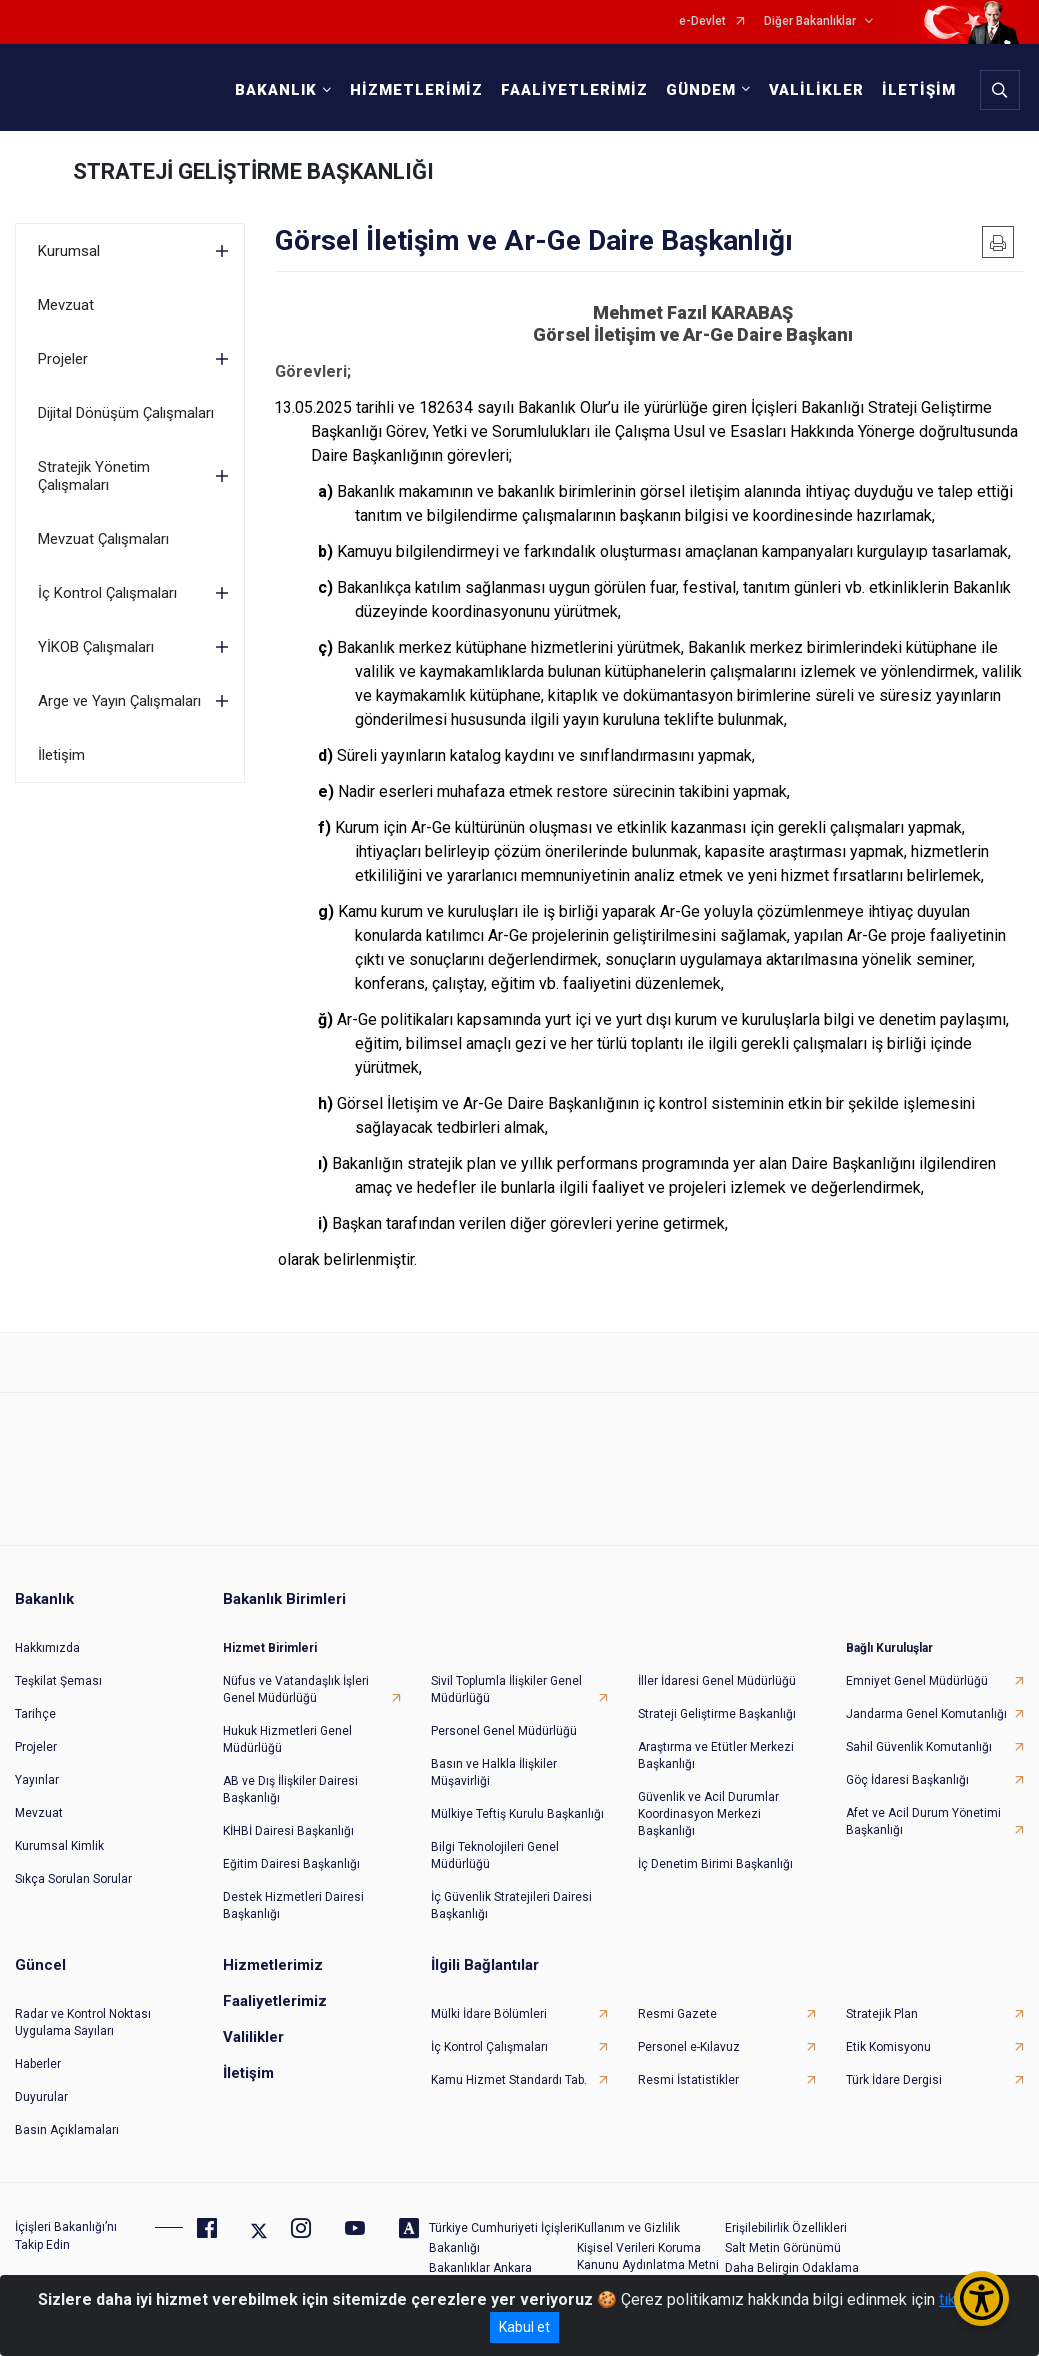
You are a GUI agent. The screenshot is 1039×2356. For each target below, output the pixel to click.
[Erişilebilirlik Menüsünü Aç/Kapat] (981, 2298)
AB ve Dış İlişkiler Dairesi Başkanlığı (290, 1789)
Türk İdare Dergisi (894, 2080)
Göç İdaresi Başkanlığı (907, 1780)
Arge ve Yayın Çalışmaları (119, 701)
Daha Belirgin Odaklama (792, 2268)
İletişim (61, 755)
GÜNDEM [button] (701, 90)
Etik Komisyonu (888, 2047)
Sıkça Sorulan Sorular (73, 1879)
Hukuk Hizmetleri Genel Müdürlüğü (287, 1739)
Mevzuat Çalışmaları (103, 539)
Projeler (63, 359)
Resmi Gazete (677, 2014)
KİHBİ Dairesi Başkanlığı (288, 1831)
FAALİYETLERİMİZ (574, 90)
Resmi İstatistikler (688, 2080)
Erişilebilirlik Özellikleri (786, 2228)
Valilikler (253, 2037)
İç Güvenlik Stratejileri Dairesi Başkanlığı (511, 1905)
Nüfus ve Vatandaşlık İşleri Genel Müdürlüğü (296, 1689)
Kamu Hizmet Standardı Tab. (509, 2080)
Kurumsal (69, 251)
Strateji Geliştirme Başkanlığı (717, 1714)
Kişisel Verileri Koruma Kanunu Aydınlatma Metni (648, 2256)
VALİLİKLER (816, 90)
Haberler (38, 2064)
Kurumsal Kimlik (59, 1846)
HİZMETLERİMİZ (416, 90)
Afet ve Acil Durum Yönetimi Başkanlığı (923, 1821)
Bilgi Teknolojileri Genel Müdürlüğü (495, 1855)
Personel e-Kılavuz (689, 2047)
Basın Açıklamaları (67, 2130)
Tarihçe (35, 1714)
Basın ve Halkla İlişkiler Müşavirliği (494, 1772)
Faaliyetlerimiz (275, 2001)
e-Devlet (702, 21)
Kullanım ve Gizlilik (628, 2228)
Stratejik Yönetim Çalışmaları (94, 476)
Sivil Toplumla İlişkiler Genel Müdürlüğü (506, 1689)
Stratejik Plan (882, 2014)
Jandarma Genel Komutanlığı (926, 1714)
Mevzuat (66, 305)
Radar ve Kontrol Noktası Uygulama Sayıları (83, 2022)
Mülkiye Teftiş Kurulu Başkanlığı (517, 1814)
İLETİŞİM (919, 90)
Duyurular (41, 2097)
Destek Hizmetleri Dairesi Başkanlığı (293, 1905)
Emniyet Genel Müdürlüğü (917, 1681)
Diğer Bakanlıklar (810, 21)
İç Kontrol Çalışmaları (107, 593)
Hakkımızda (47, 1648)
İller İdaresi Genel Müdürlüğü (717, 1681)
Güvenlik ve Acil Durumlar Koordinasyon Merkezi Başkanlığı (708, 1814)
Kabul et (524, 2327)
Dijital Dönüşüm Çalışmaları (126, 413)
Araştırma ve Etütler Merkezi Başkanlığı (716, 1755)
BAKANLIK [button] (276, 90)
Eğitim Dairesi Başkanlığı (291, 1864)
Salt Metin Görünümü (783, 2248)
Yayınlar (37, 1780)
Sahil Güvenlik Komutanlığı (919, 1747)
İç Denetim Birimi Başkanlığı (715, 1864)
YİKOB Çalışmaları (96, 647)
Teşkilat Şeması (58, 1681)
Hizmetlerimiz (273, 1965)
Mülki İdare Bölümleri (489, 2014)
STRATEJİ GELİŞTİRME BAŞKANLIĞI (253, 171)
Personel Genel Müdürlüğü (504, 1731)
